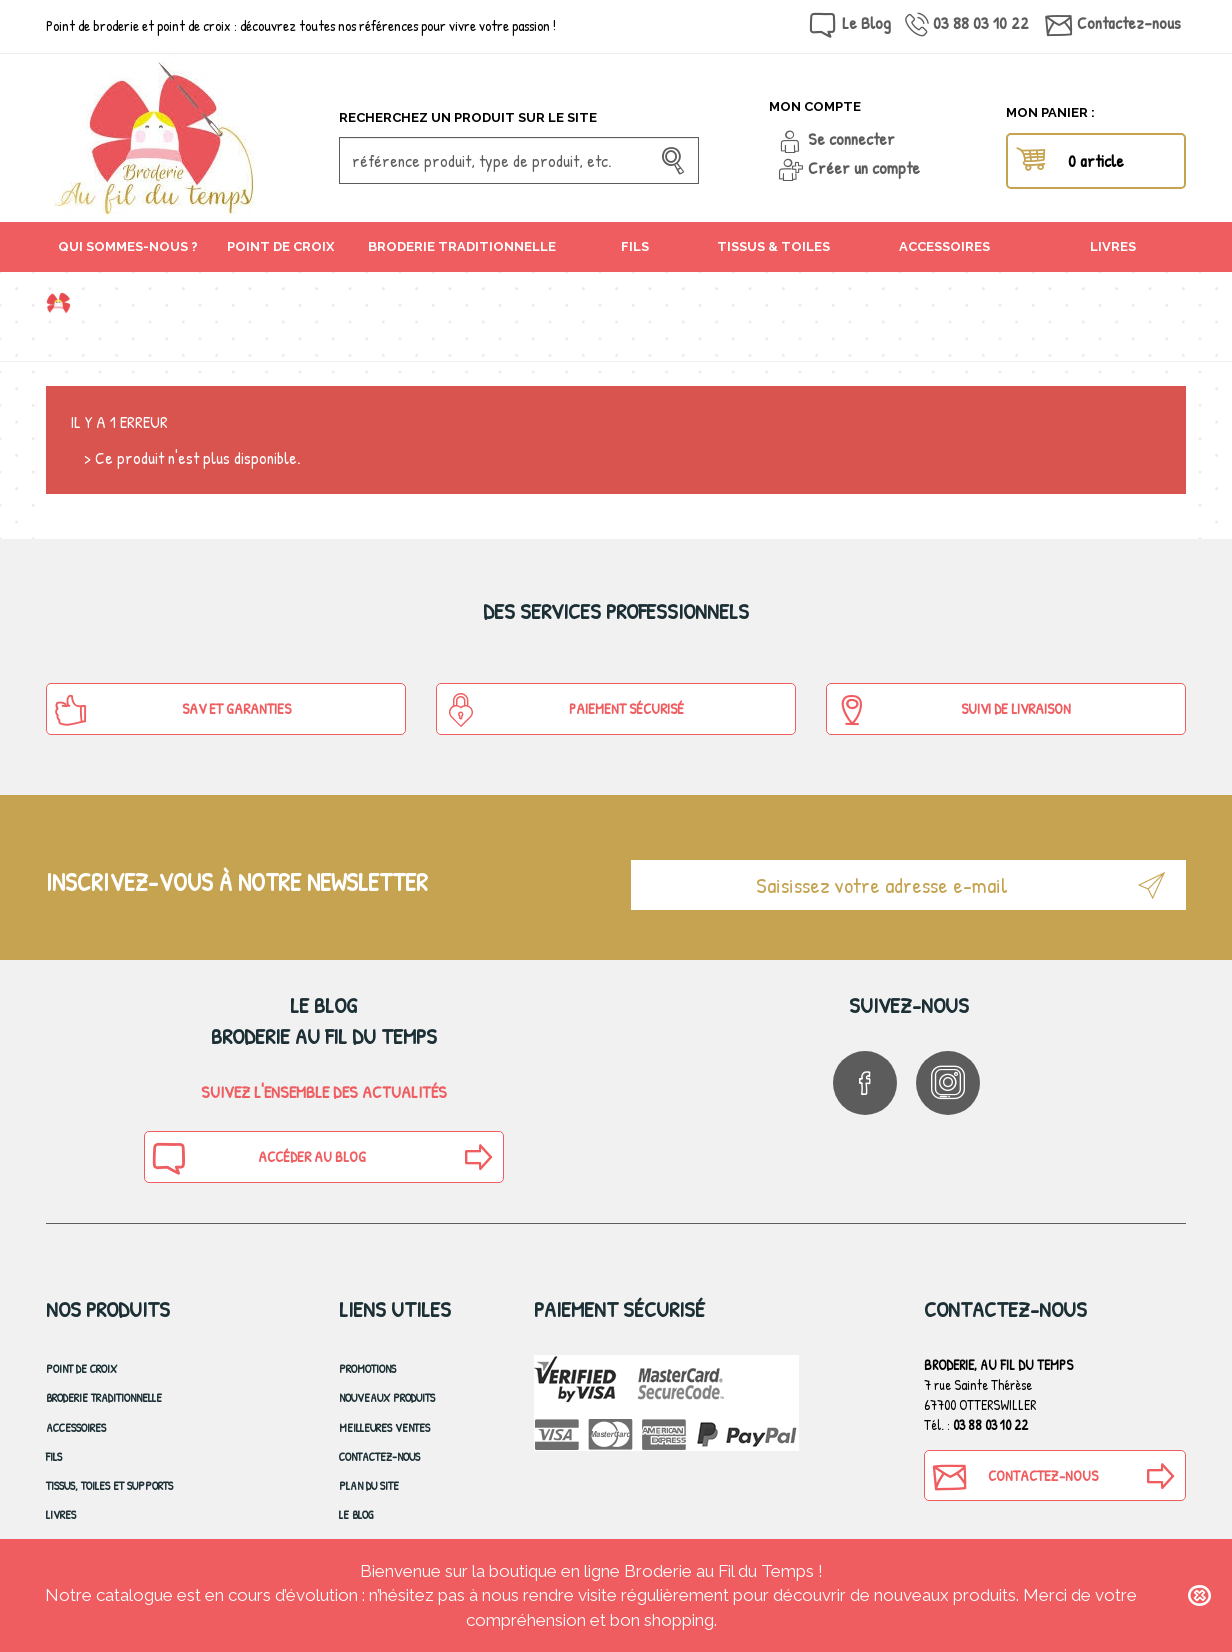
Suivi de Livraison (952, 710)
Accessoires (76, 1427)
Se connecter (851, 138)
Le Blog (866, 22)
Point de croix (81, 1368)
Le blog (356, 1514)
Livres (61, 1514)
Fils (54, 1456)
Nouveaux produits (387, 1397)
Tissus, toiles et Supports (109, 1485)
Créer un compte (864, 167)
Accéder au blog (258, 1158)
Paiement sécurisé (564, 710)
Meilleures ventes (384, 1427)
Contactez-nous (1129, 22)
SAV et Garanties (172, 710)
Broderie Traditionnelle (104, 1397)
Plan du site (369, 1485)
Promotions (367, 1368)
